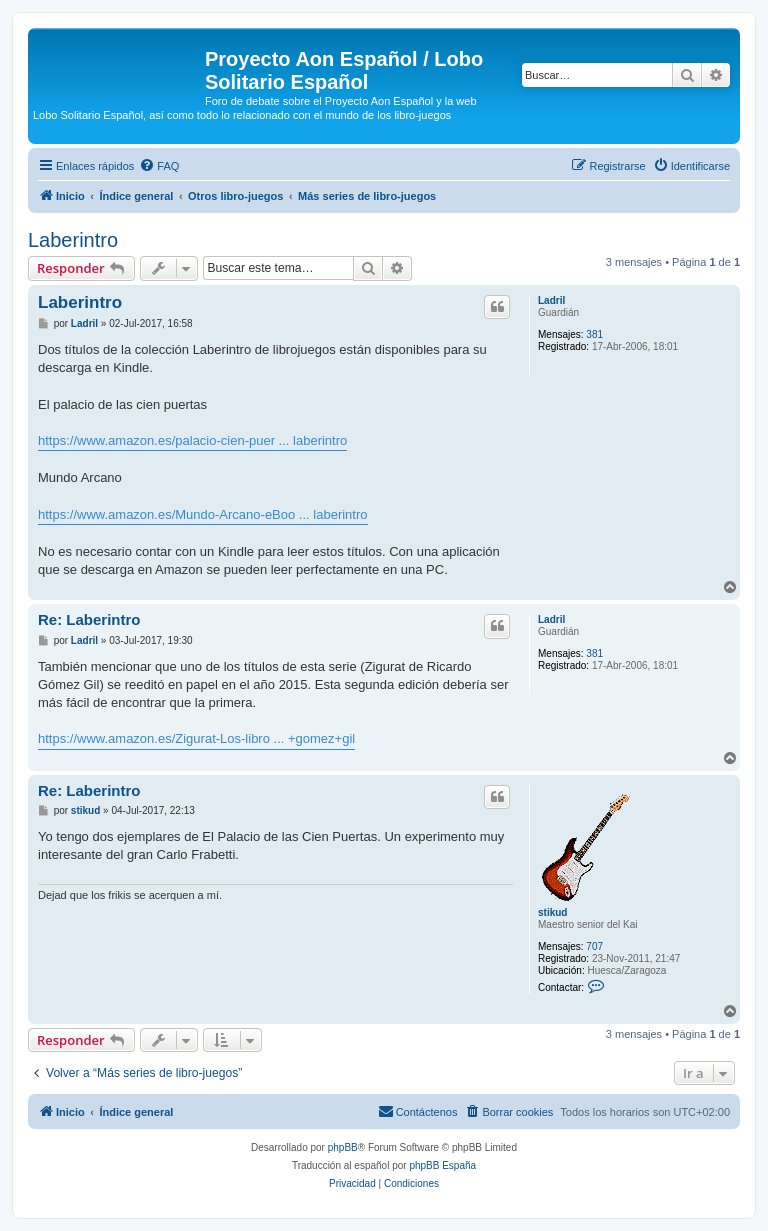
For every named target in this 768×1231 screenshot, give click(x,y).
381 (594, 334)
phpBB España (442, 1165)
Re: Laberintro (89, 619)
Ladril (551, 300)
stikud (552, 912)
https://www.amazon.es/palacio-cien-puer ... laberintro (192, 440)
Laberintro (73, 240)
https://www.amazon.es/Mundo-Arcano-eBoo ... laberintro (203, 514)
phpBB (343, 1147)
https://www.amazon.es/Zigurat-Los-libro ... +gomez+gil (196, 738)
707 (594, 946)
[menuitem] (159, 166)
